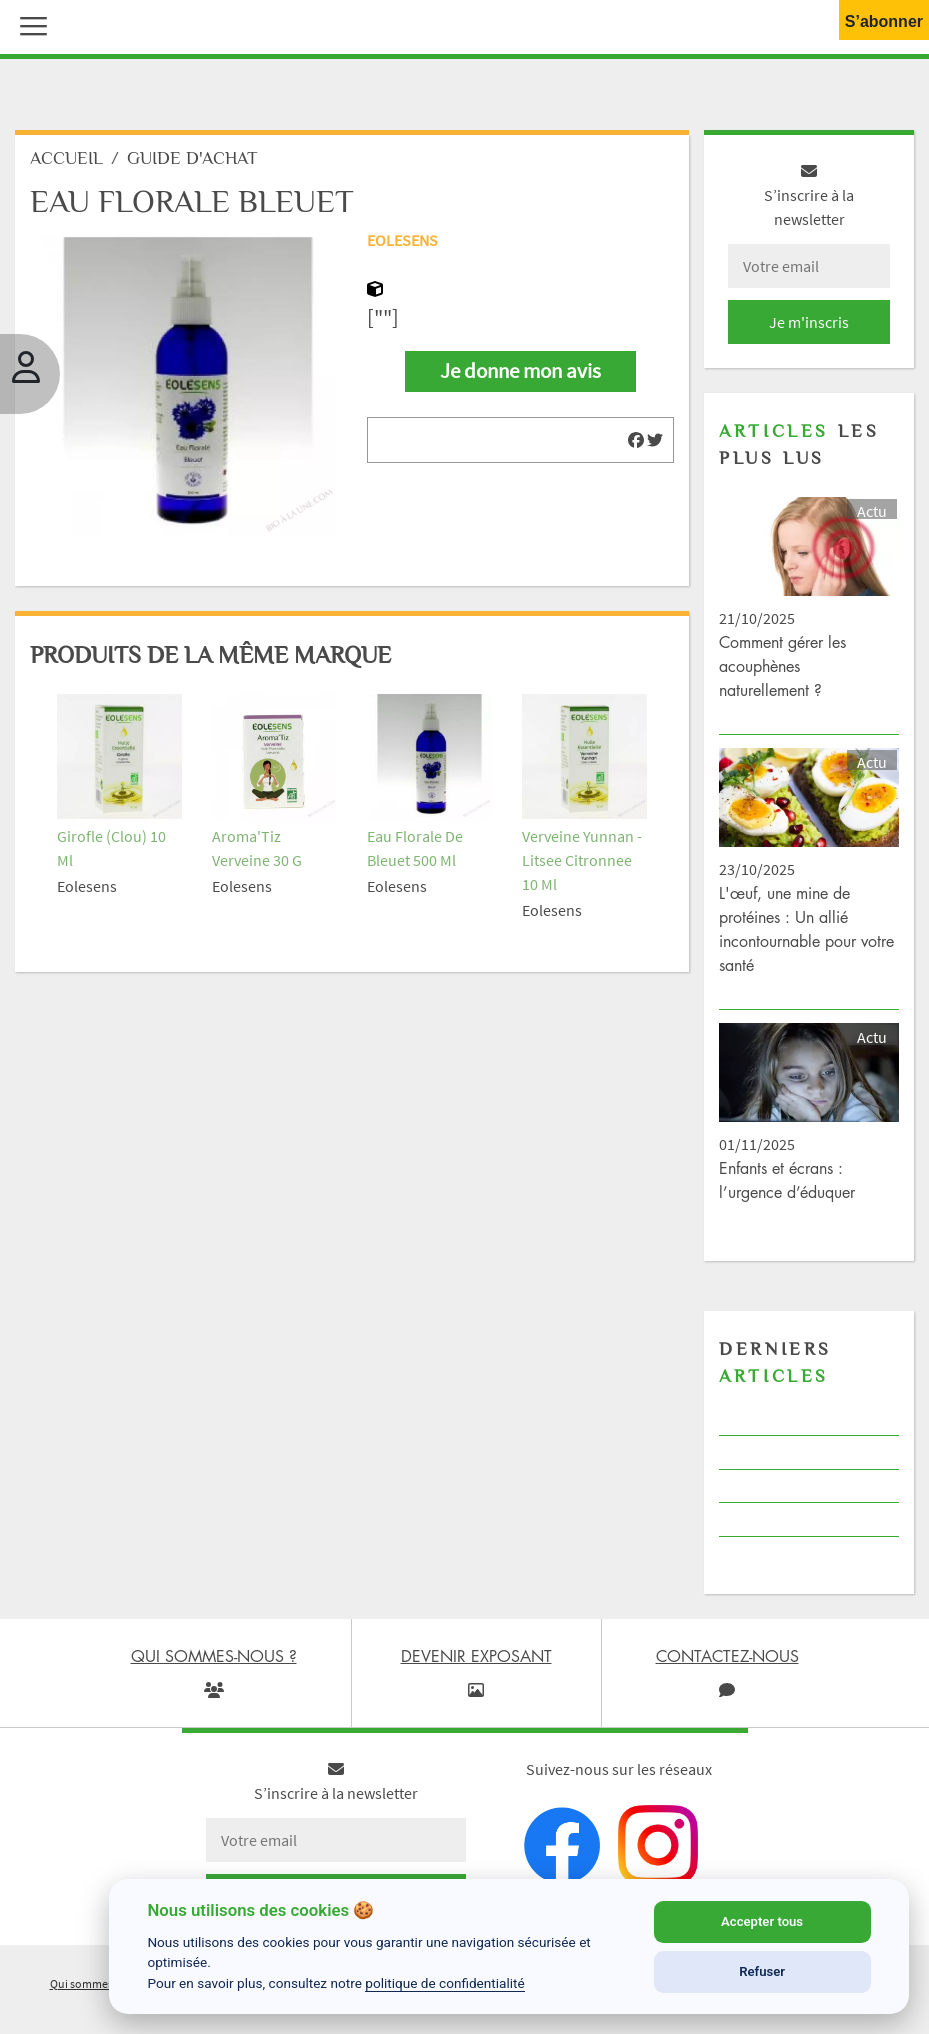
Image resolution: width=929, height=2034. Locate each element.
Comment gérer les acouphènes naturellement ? (782, 666)
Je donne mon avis (520, 371)
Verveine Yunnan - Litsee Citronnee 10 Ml (582, 860)
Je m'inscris (809, 322)
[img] (636, 440)
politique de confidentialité (445, 1983)
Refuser (762, 1971)
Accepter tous (762, 1921)
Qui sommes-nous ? (100, 1983)
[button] (29, 24)
